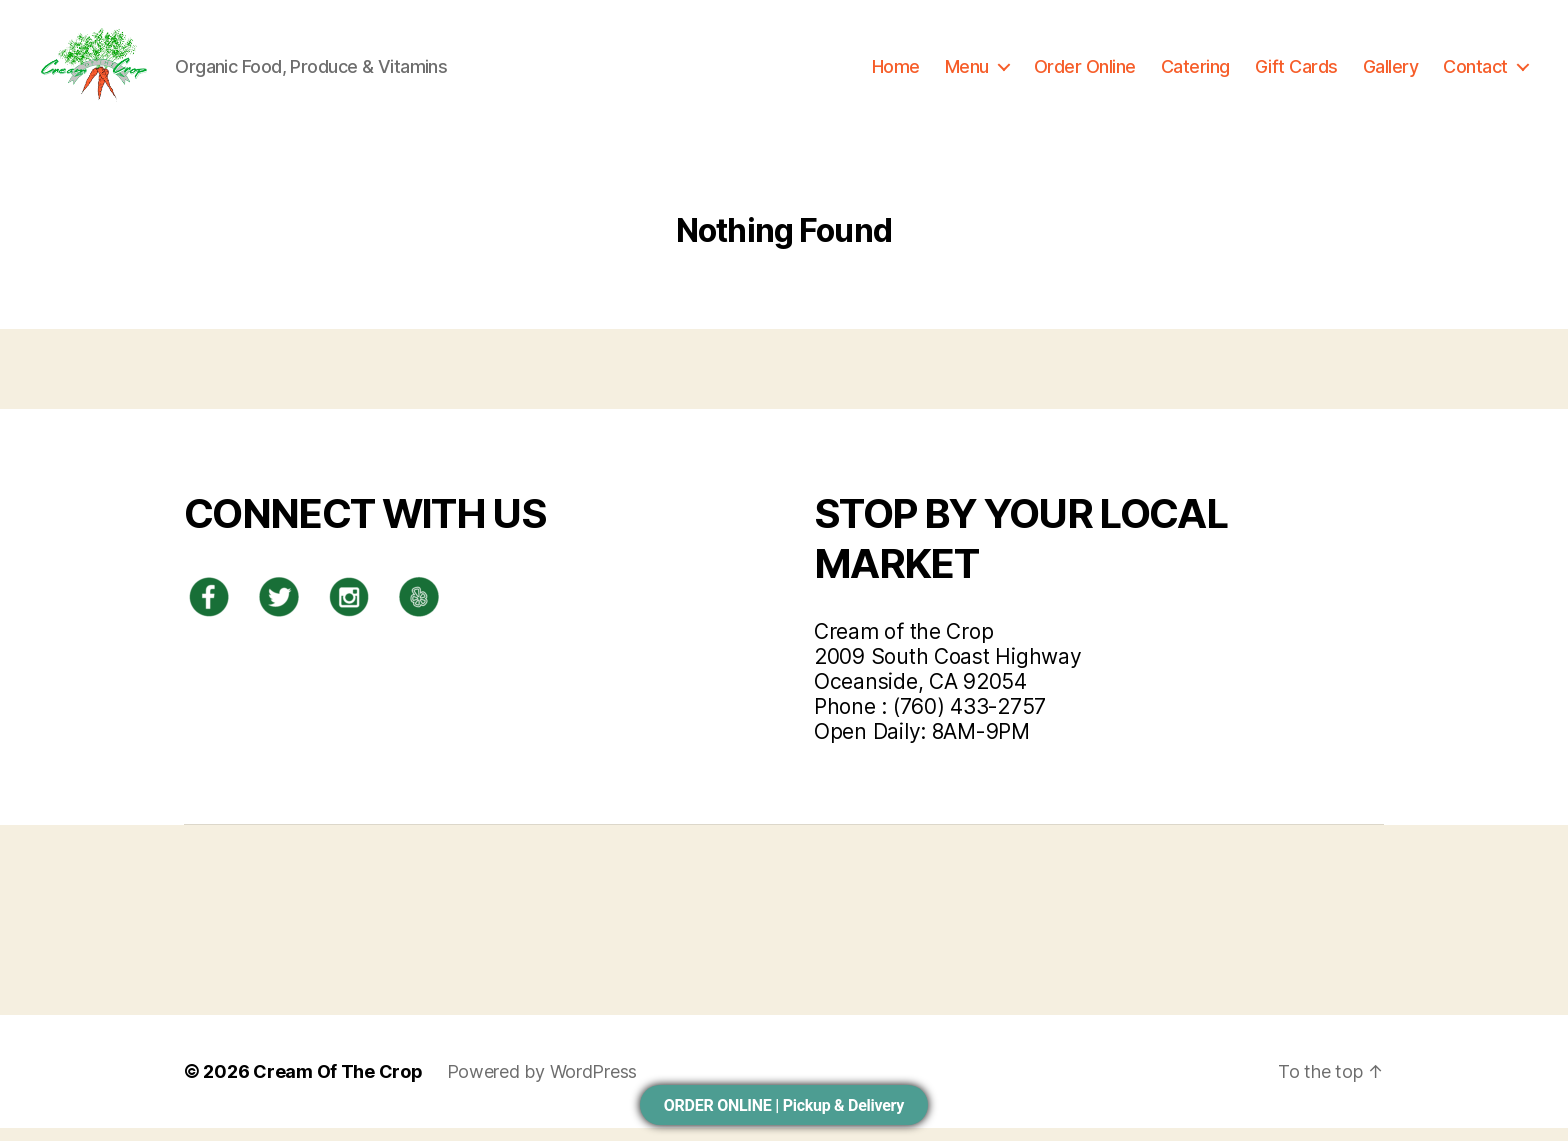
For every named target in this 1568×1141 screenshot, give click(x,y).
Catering (1195, 72)
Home (896, 72)
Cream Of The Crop (337, 1084)
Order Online (1085, 72)
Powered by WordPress (542, 1084)
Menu (967, 72)
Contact (1475, 72)
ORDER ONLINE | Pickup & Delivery (784, 1105)
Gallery (1391, 72)
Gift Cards (1296, 72)
